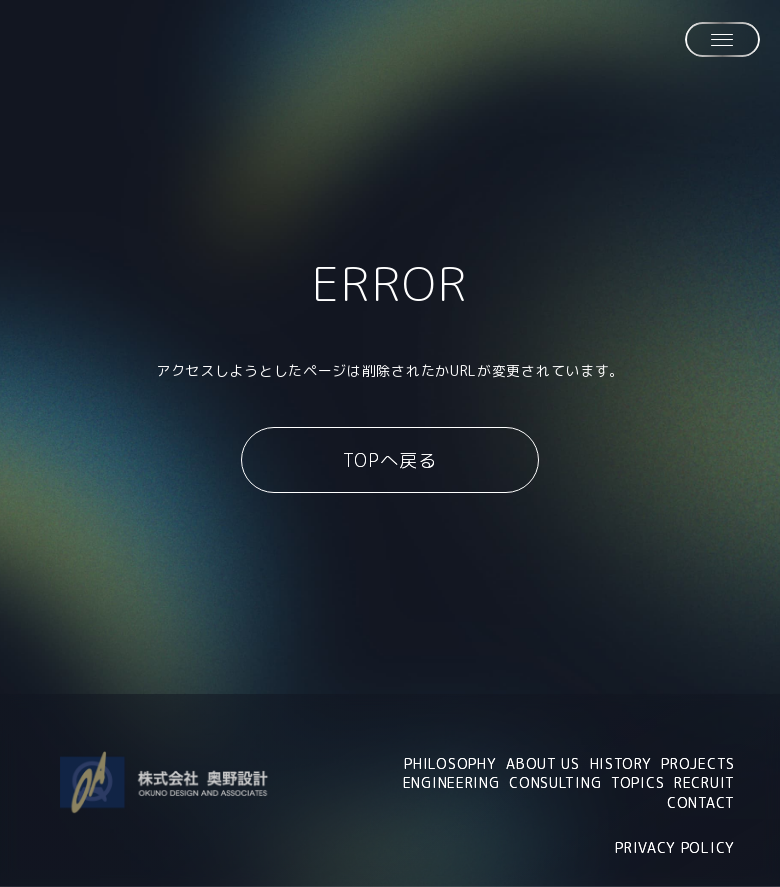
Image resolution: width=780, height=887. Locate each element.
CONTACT (701, 802)
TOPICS (637, 782)
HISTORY (621, 763)
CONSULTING (555, 782)
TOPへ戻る (389, 460)
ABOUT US (543, 763)
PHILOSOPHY (450, 763)
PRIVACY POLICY (675, 847)
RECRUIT (704, 782)
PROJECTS (698, 763)
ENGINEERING (451, 782)
